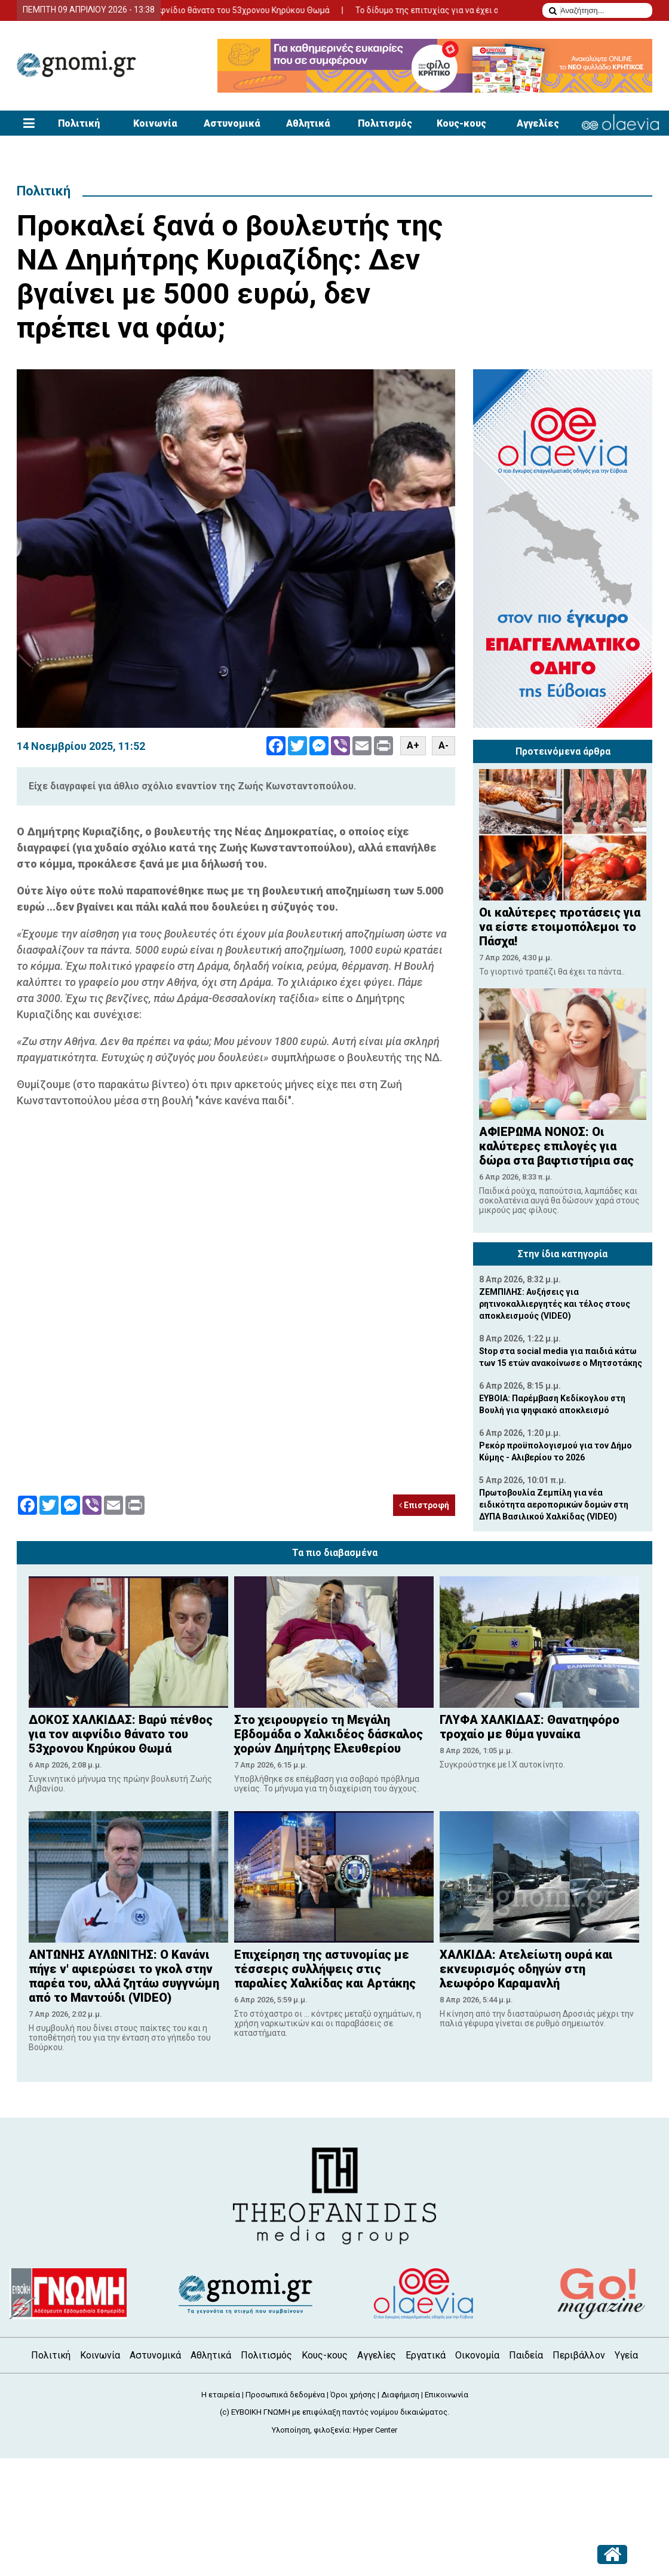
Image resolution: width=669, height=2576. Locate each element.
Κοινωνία (155, 123)
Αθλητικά (308, 123)
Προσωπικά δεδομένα (285, 2394)
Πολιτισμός (385, 123)
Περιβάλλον (579, 2355)
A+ (413, 745)
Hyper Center (375, 2429)
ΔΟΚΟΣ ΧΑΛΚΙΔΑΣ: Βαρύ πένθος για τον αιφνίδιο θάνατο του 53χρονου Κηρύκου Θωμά (178, 10)
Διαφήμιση (400, 2394)
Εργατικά (426, 2355)
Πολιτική (79, 123)
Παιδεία (526, 2355)
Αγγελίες (538, 123)
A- (443, 745)
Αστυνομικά (232, 123)
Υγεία (626, 2355)
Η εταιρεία (220, 2394)
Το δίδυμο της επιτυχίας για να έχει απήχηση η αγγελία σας (483, 10)
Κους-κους (461, 123)
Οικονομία (477, 2355)
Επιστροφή (424, 1505)
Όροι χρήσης (353, 2394)
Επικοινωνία (446, 2394)
